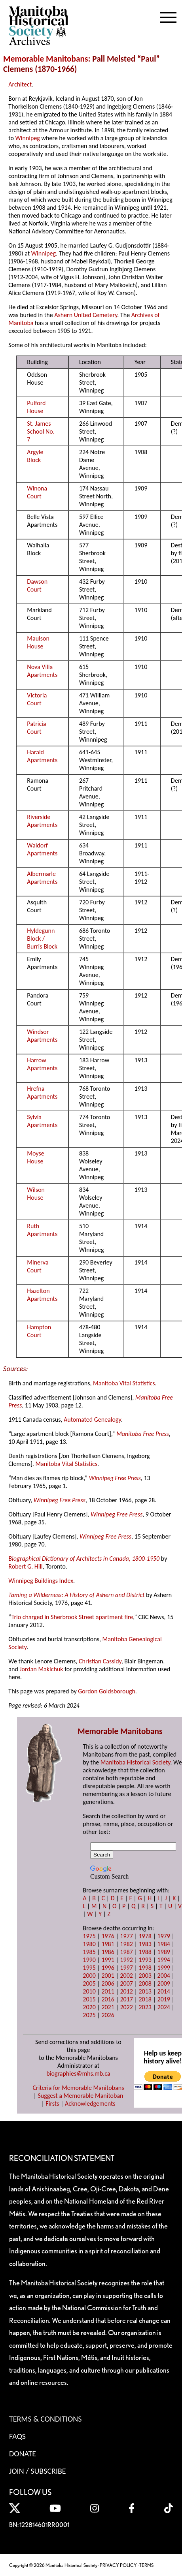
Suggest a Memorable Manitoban (80, 2095)
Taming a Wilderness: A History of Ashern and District (76, 1595)
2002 (126, 1975)
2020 (89, 2007)
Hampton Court (39, 1331)
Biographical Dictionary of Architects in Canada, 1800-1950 (83, 1558)
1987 (126, 1952)
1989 (163, 1952)
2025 (89, 2015)
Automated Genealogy (92, 1419)
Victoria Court (37, 699)
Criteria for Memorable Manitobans (78, 2087)
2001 (107, 1975)
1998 (144, 1967)
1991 (107, 1959)
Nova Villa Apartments (42, 670)
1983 (144, 1944)
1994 (163, 1959)
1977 (126, 1936)
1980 (89, 1944)
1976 (107, 1936)
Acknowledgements (90, 2103)
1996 (107, 1967)
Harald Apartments (42, 756)
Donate (22, 2453)
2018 (144, 1999)
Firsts (52, 2103)
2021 (107, 2007)
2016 (107, 1999)
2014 (163, 1991)
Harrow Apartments (42, 1064)
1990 (89, 1959)
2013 (144, 1991)
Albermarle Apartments (42, 877)
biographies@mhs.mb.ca (78, 2073)
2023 (144, 2007)
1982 (126, 1944)
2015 (89, 1999)
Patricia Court (36, 727)
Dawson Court (37, 585)
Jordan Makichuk (41, 1669)
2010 (89, 1991)
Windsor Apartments (42, 1035)
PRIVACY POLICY (118, 2565)
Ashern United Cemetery (85, 315)
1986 (107, 1952)
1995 (89, 1967)
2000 (89, 1975)
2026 (107, 2015)
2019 (163, 1999)
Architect (20, 84)
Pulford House (36, 407)
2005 (89, 1983)
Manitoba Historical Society (135, 1762)
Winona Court (37, 492)
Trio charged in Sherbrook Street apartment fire (72, 1617)
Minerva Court (37, 1266)
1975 (89, 1936)
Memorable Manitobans (45, 59)
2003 (144, 1975)
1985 (89, 1952)
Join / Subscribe (37, 2471)
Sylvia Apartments (42, 1121)
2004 (163, 1975)
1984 (163, 1944)
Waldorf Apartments (42, 849)
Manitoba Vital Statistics (124, 1383)
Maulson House (38, 642)
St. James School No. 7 (41, 431)
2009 (163, 1983)
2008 (144, 1983)
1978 (144, 1936)
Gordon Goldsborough (106, 1691)
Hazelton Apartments (42, 1294)
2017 (126, 1999)
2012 (126, 1991)
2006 (107, 1983)
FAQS (17, 2436)
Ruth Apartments (42, 1230)
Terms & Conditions (45, 2419)
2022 (126, 2007)
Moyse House (35, 1157)
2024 (163, 2007)
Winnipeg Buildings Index (40, 1580)
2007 (126, 1983)
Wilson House (36, 1193)
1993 (144, 1959)
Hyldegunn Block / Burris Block (42, 938)
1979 (163, 1936)
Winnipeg (27, 138)
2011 (107, 1991)
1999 (163, 1967)
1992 (126, 1959)
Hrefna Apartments (42, 1092)
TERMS (146, 2565)
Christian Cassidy (100, 1661)
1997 (126, 1967)
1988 (144, 1952)
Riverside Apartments (42, 821)
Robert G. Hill (25, 1566)
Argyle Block (35, 456)
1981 (107, 1944)
